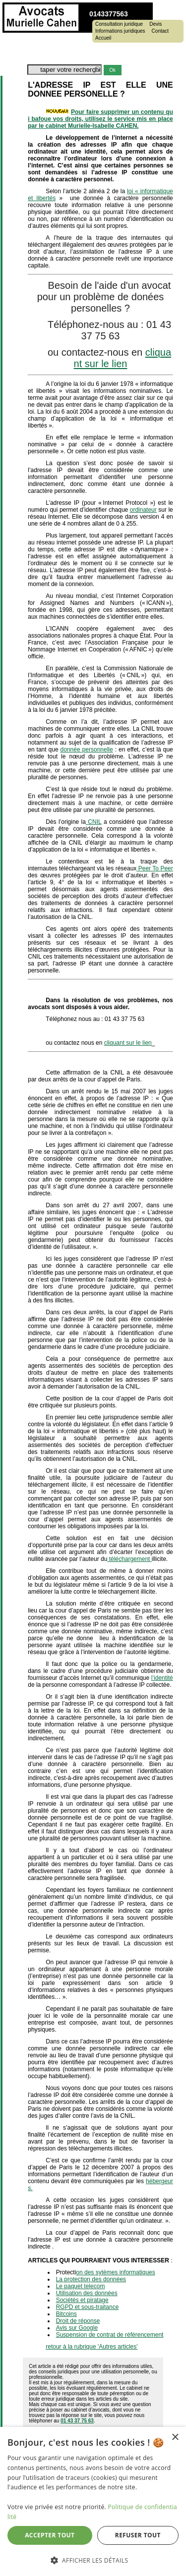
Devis (155, 24)
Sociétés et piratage (82, 2300)
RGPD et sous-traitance (87, 2307)
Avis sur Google (77, 2327)
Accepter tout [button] (49, 2535)
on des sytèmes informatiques (115, 2272)
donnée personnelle (87, 749)
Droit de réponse (78, 2320)
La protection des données (91, 2279)
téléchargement (129, 1559)
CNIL (94, 821)
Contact (160, 31)
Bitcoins (66, 2313)
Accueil (103, 38)
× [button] (175, 2437)
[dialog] (93, 2501)
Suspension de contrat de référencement (110, 2334)
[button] (93, 2560)
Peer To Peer (154, 868)
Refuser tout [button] (138, 2535)
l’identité (162, 1677)
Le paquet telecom (80, 2286)
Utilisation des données (87, 2293)
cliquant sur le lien (122, 358)
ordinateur (143, 509)
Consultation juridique (119, 24)
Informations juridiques (120, 31)
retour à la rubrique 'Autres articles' (91, 2346)
